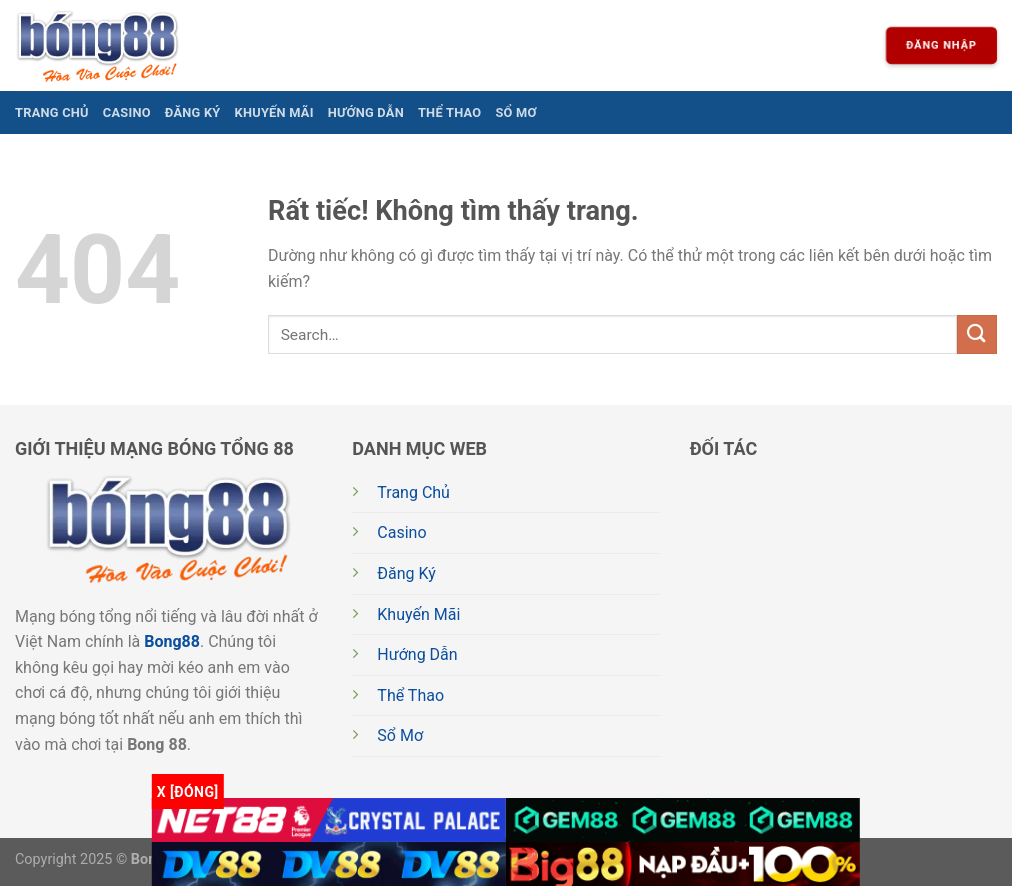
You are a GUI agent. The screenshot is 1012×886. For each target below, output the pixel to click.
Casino (127, 112)
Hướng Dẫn (366, 112)
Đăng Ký (193, 112)
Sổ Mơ (515, 112)
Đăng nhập (941, 45)
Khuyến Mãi (274, 112)
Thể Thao (449, 112)
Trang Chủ (52, 112)
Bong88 (172, 641)
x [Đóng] (188, 792)
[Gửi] (977, 334)
